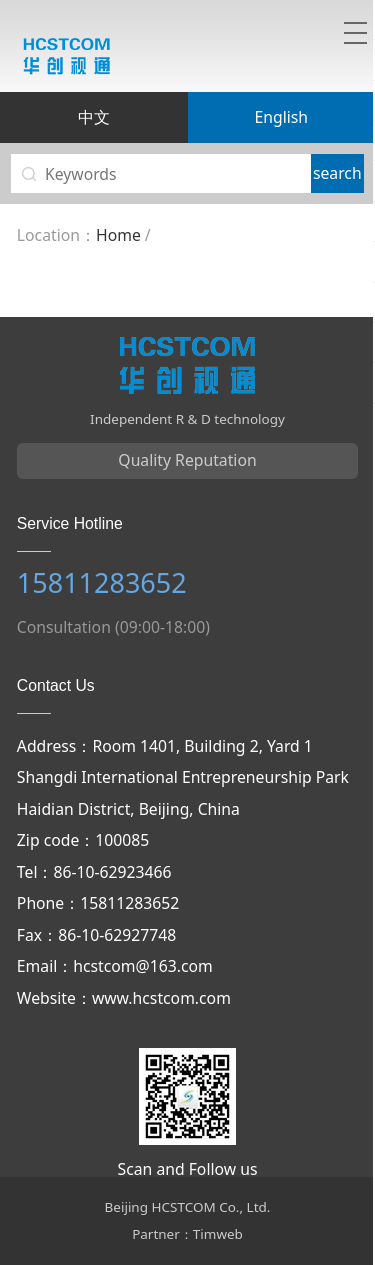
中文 (94, 117)
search (337, 173)
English (281, 117)
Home (118, 235)
